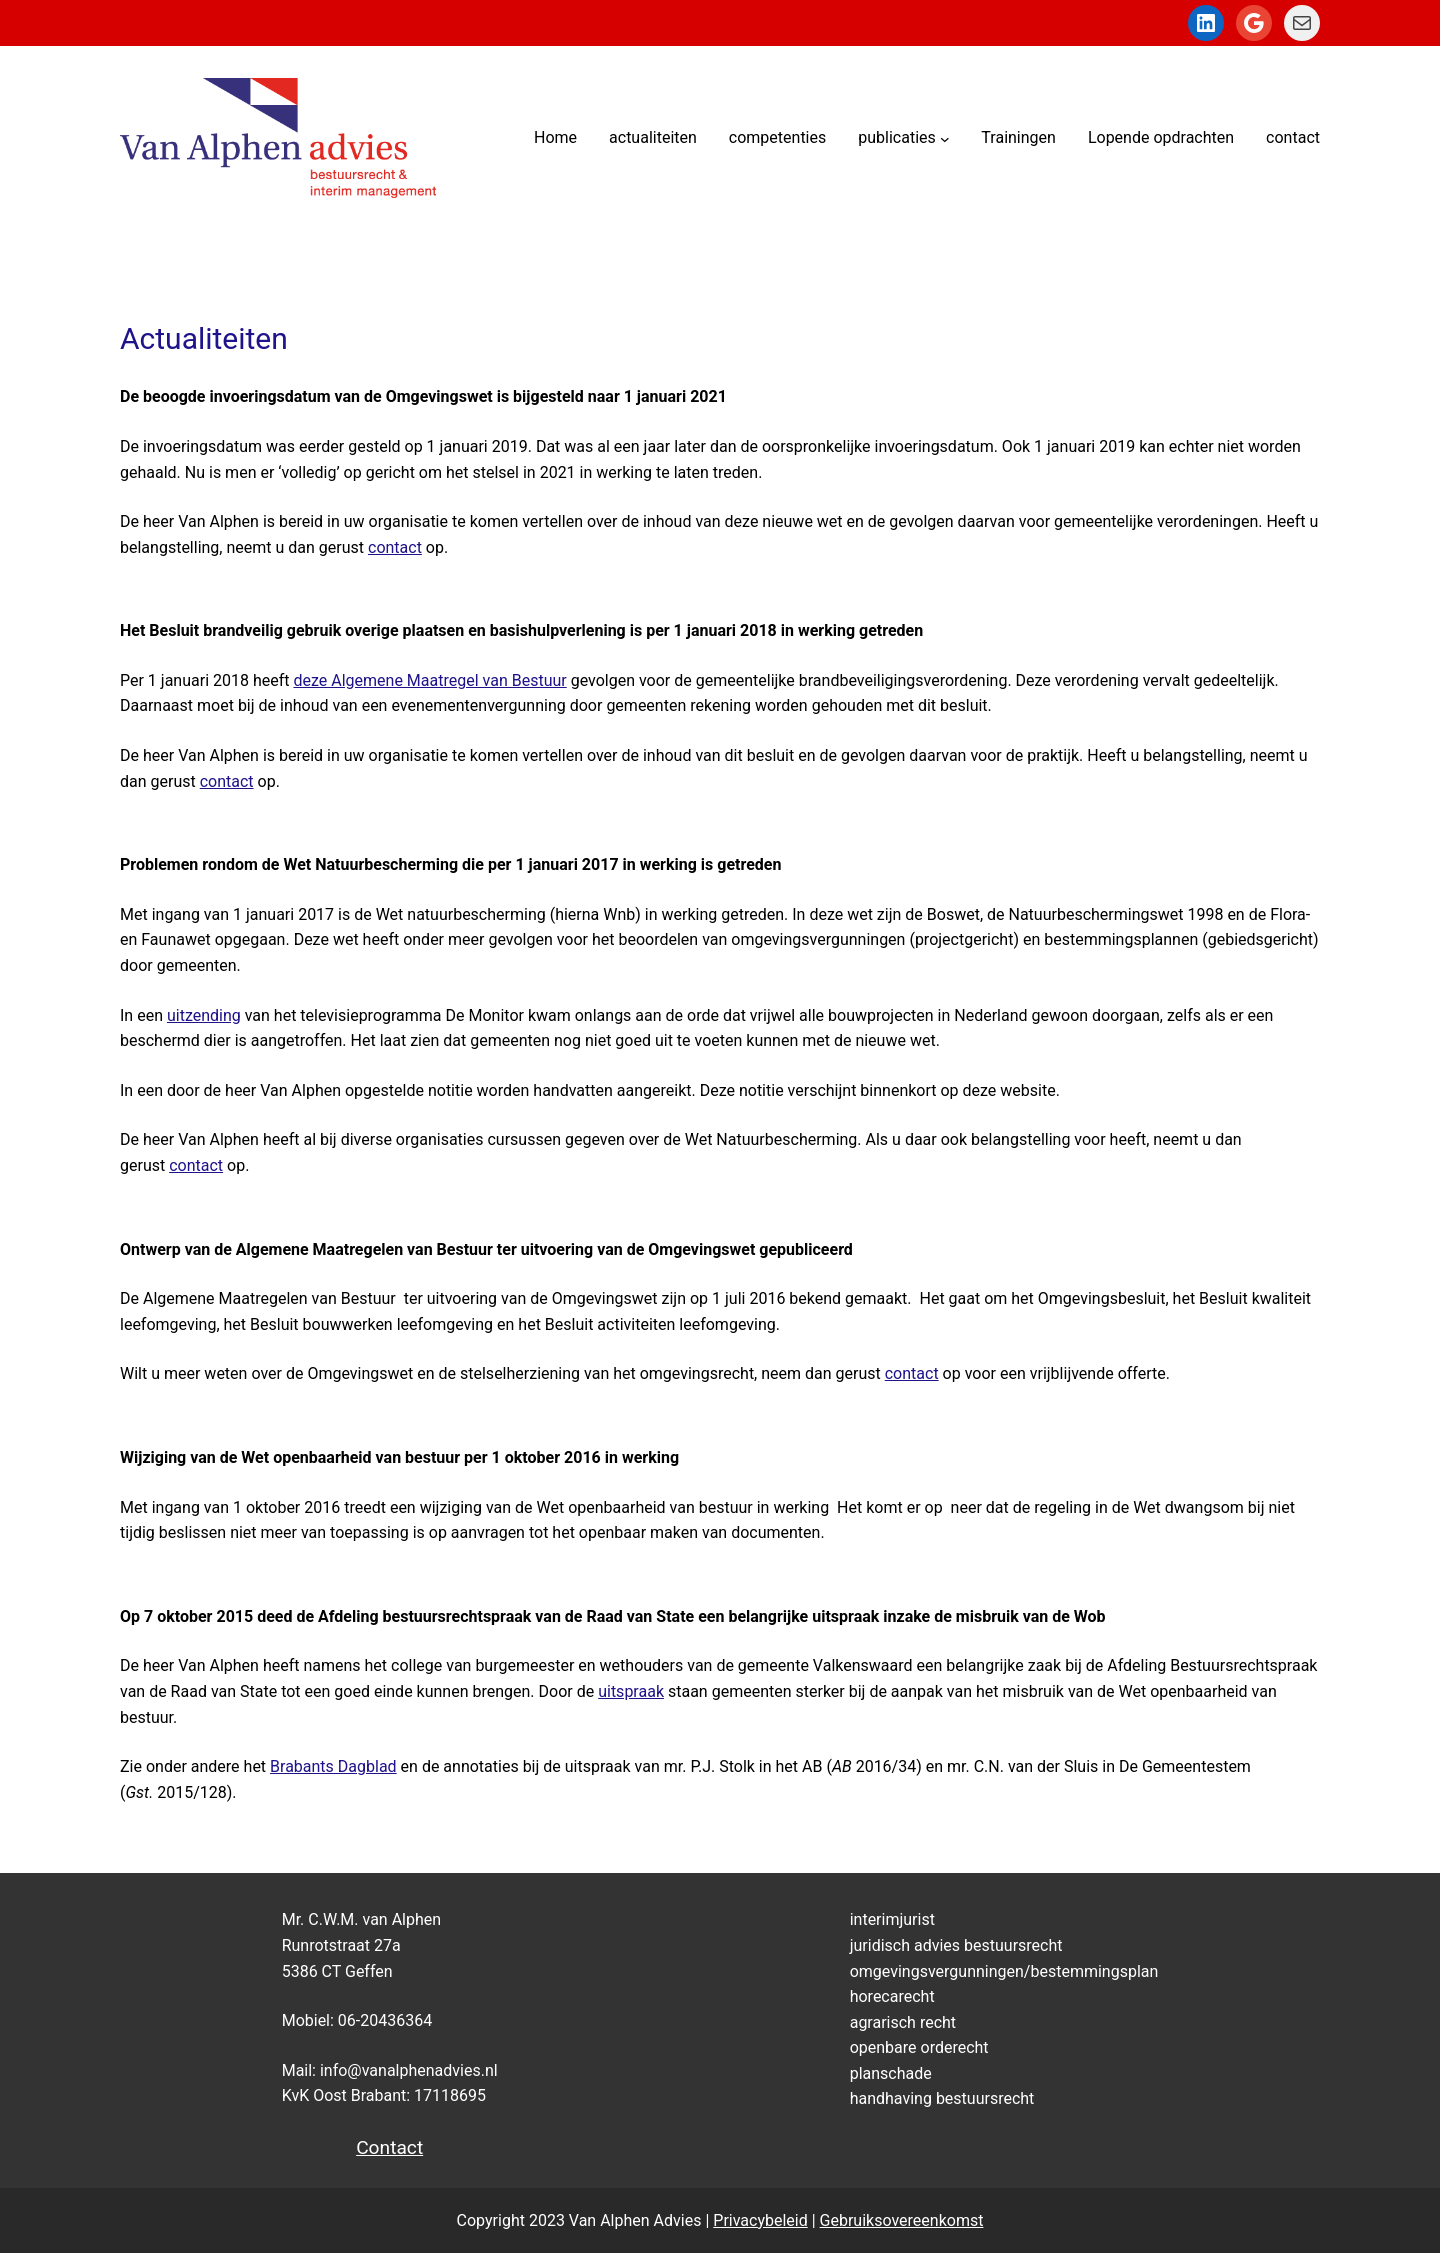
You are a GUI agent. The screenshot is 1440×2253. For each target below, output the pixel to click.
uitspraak (631, 1691)
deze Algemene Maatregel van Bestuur (429, 680)
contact (395, 547)
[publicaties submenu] (945, 138)
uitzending (204, 1015)
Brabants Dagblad (333, 1766)
